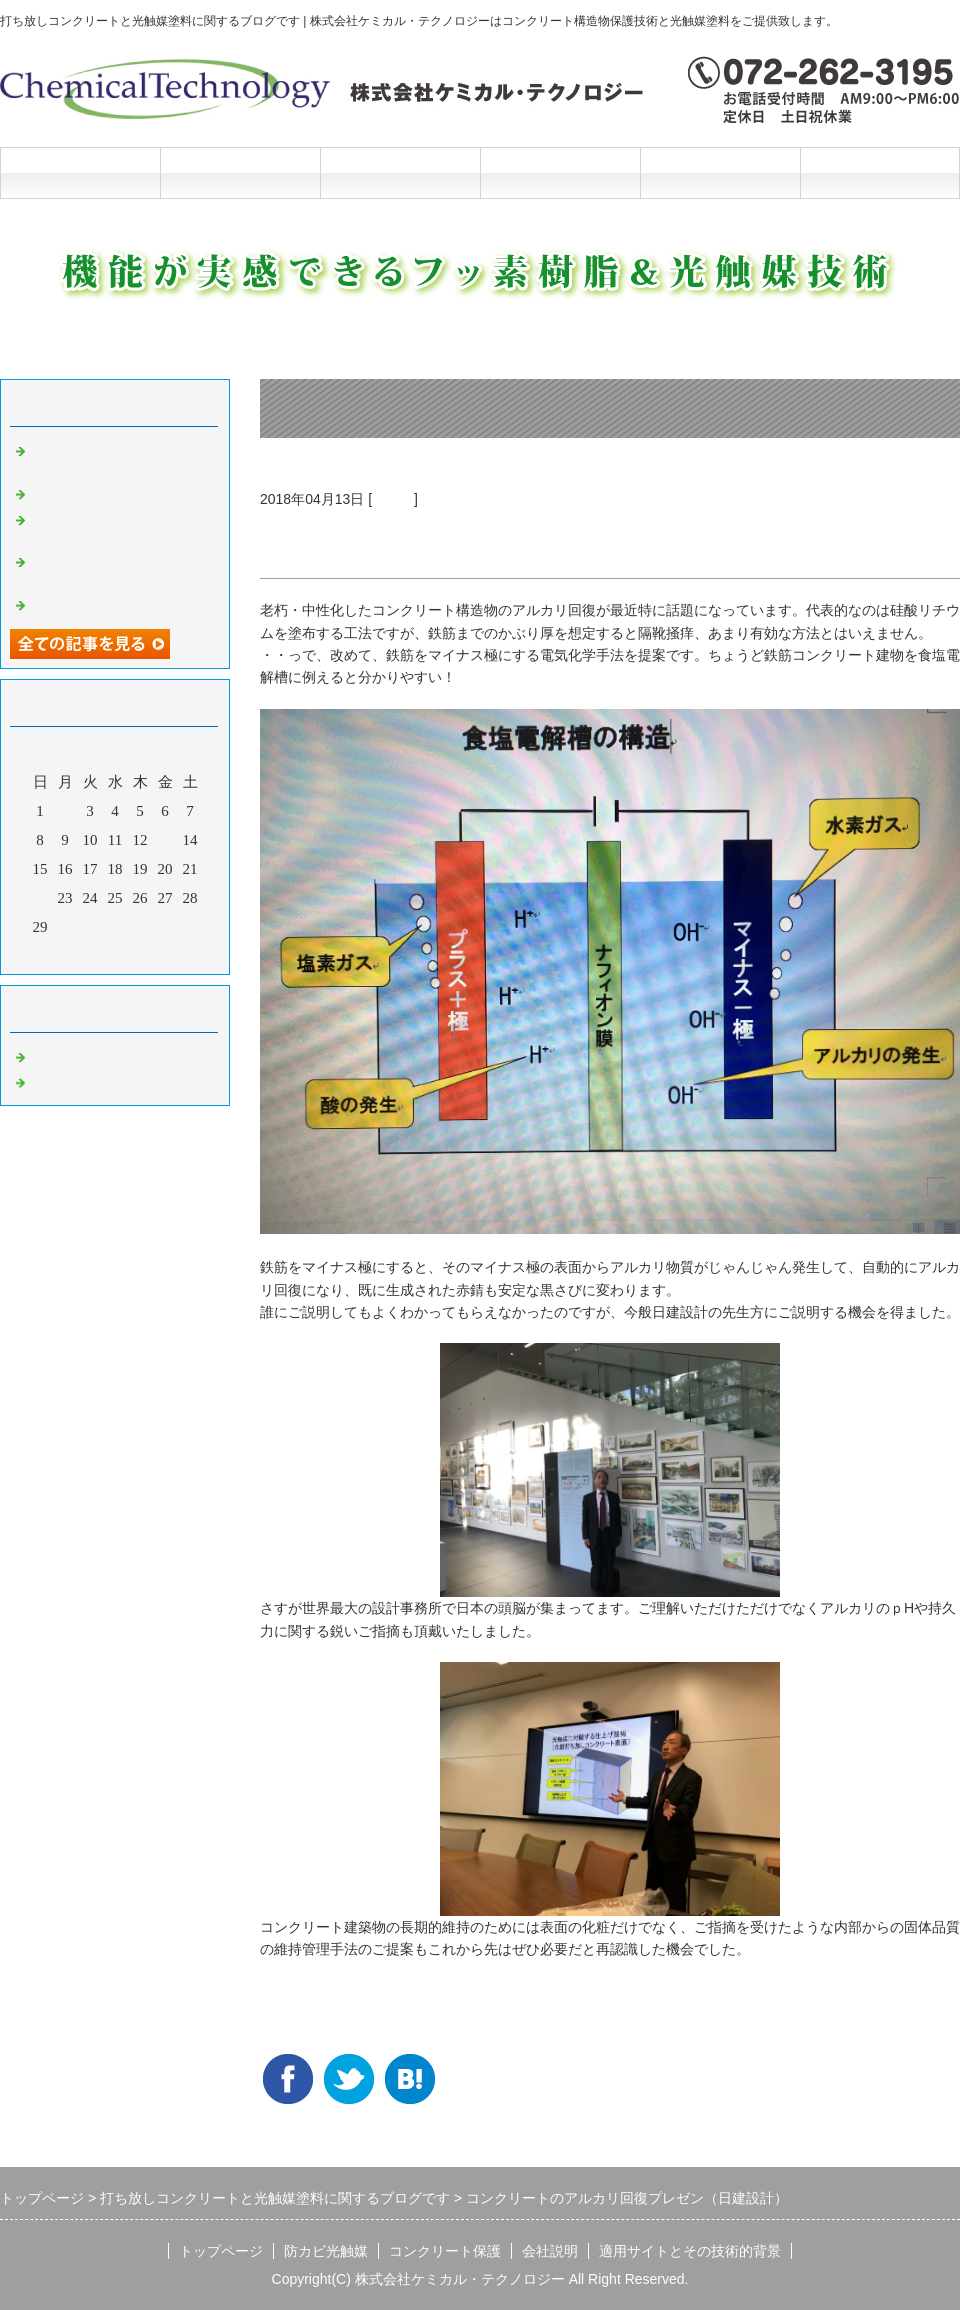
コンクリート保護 (400, 172)
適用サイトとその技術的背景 (690, 2251)
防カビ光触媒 (240, 172)
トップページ (80, 172)
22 (40, 898)
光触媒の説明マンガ (97, 603)
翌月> (153, 954)
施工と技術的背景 (720, 172)
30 (65, 927)
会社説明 (560, 172)
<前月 (77, 954)
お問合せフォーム (880, 172)
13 (165, 840)
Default (52, 1055)
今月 (115, 954)
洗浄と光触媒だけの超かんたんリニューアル (120, 526)
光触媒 (393, 499)
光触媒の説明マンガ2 (101, 492)
